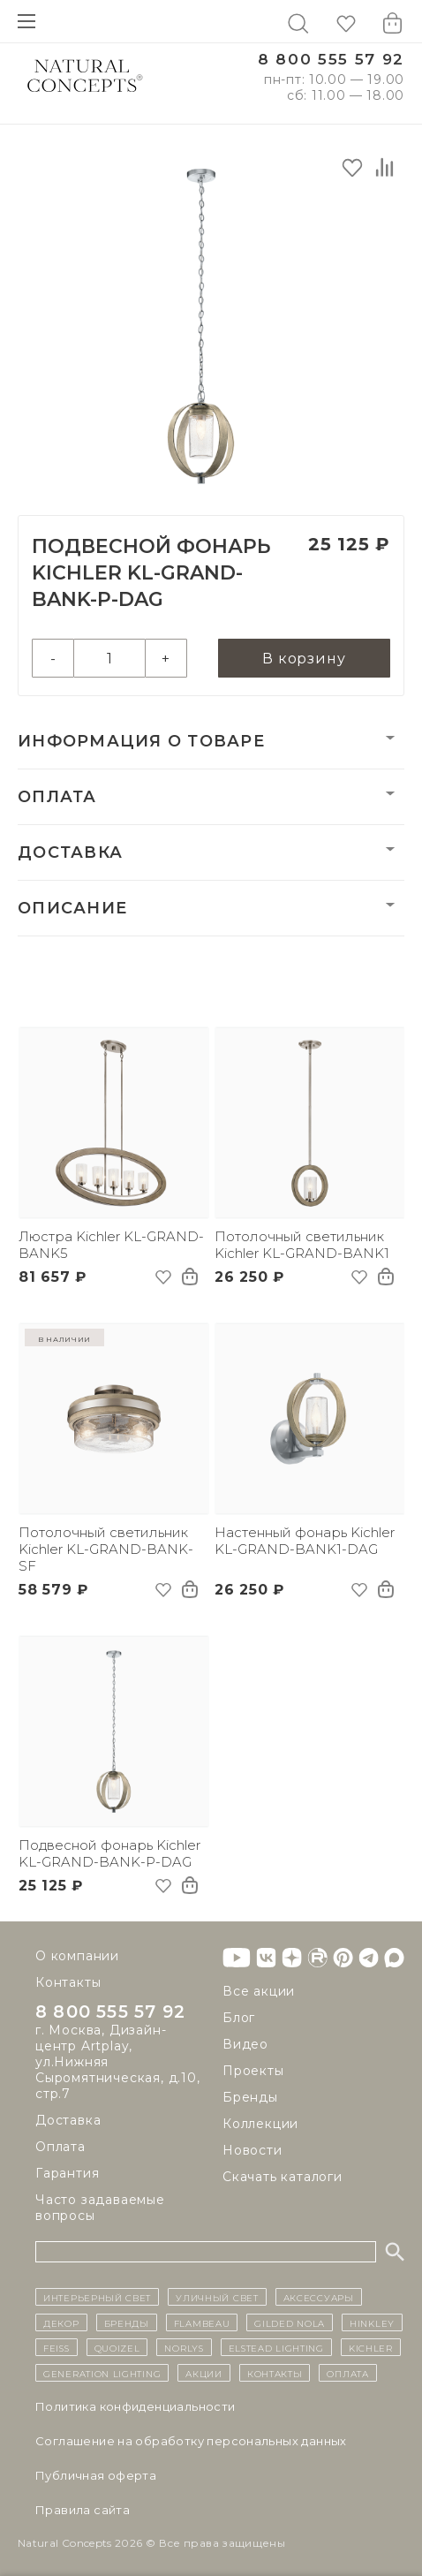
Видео (245, 2044)
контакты (275, 2373)
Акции (203, 2373)
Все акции (258, 1991)
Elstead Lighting (276, 2347)
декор (61, 2322)
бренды (126, 2322)
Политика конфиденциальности (135, 2406)
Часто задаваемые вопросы (100, 2208)
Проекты (253, 2071)
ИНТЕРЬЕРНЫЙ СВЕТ (97, 2297)
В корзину (303, 658)
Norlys (183, 2347)
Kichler (371, 2347)
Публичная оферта (95, 2475)
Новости (252, 2150)
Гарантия (67, 2173)
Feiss (56, 2347)
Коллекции (260, 2124)
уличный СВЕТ (217, 2297)
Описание (72, 908)
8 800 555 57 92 (331, 59)
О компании (77, 1956)
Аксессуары (318, 2297)
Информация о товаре (141, 741)
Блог (238, 2018)
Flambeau (202, 2322)
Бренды (250, 2097)
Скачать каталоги (282, 2177)
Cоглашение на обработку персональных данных (191, 2441)
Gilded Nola (289, 2322)
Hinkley (372, 2322)
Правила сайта (82, 2510)
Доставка (70, 852)
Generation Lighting (102, 2373)
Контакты (68, 1982)
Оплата (57, 797)
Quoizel (117, 2347)
